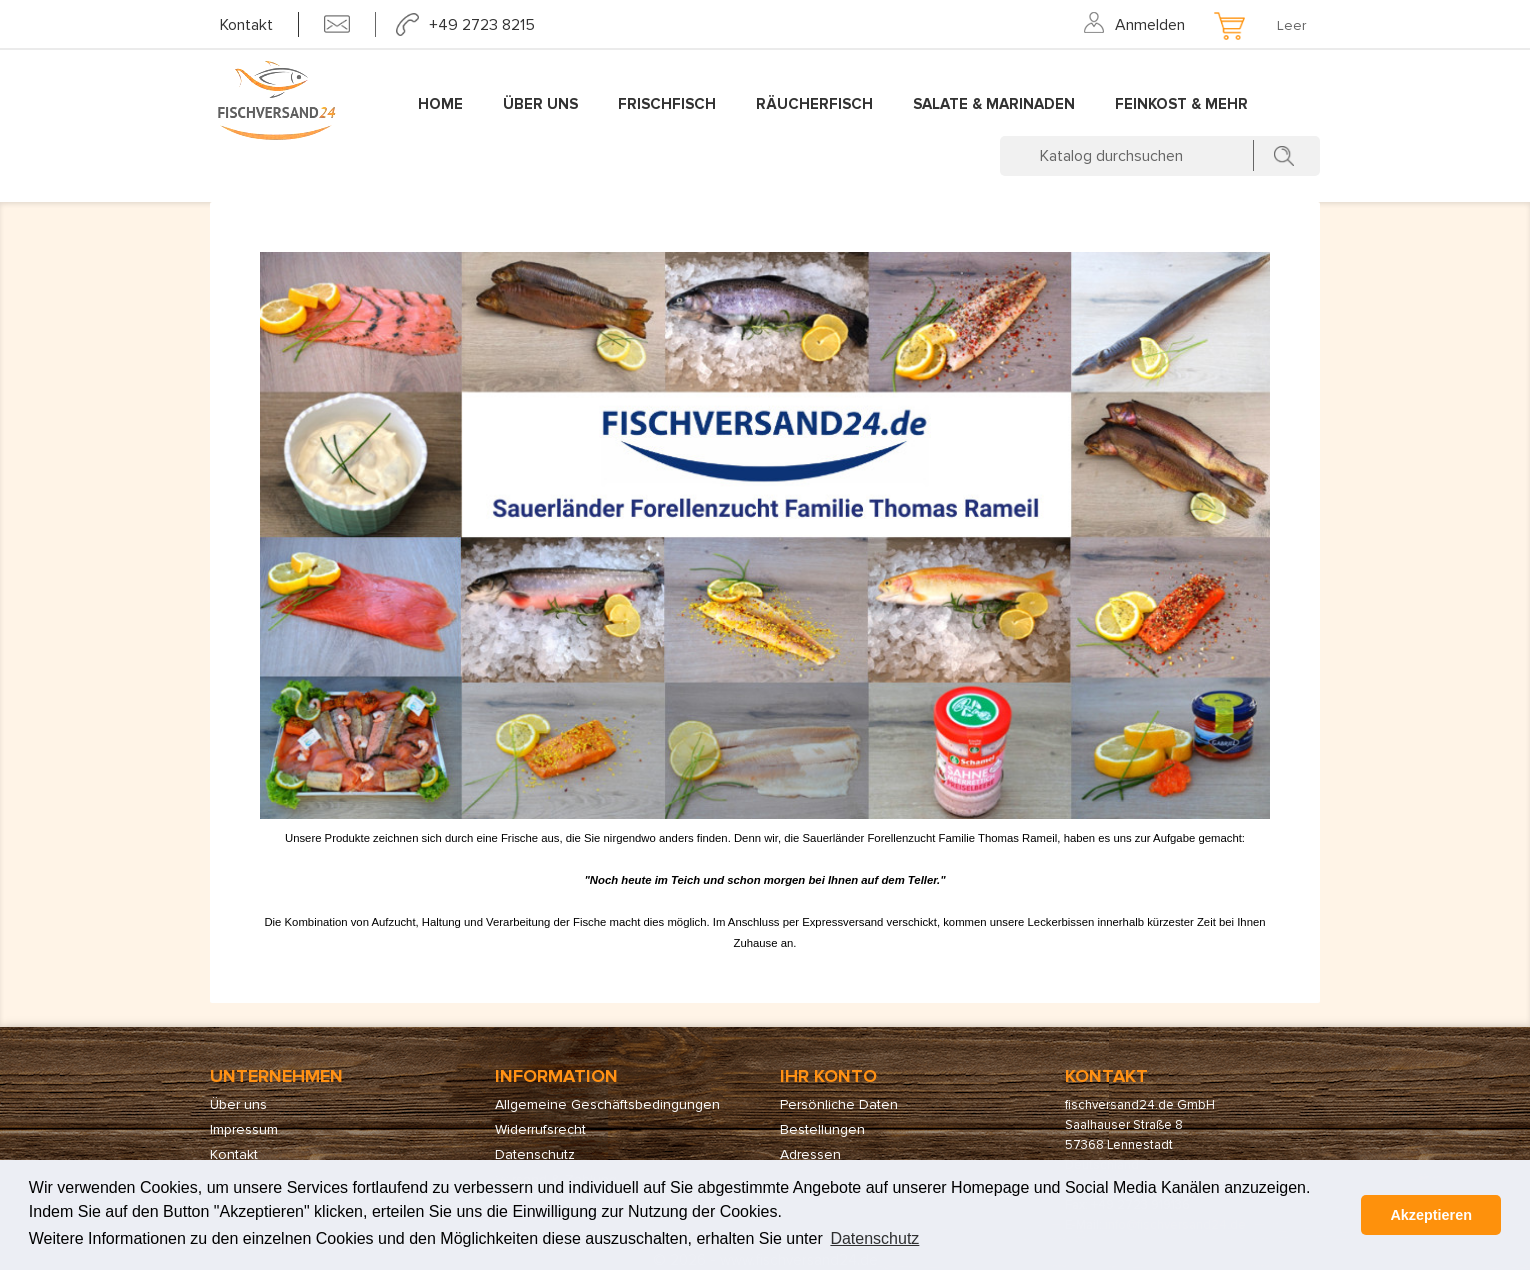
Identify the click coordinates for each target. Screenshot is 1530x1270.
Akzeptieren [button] (1431, 1215)
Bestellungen (822, 1129)
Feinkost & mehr (1181, 104)
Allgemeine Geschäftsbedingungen (607, 1104)
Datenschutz (535, 1154)
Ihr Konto (828, 1076)
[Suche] (1160, 156)
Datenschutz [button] (874, 1238)
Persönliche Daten (839, 1104)
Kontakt (246, 25)
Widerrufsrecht (540, 1129)
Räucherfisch (814, 104)
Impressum (244, 1129)
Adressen (810, 1154)
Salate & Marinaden (994, 104)
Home (440, 104)
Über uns (540, 104)
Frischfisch (667, 104)
